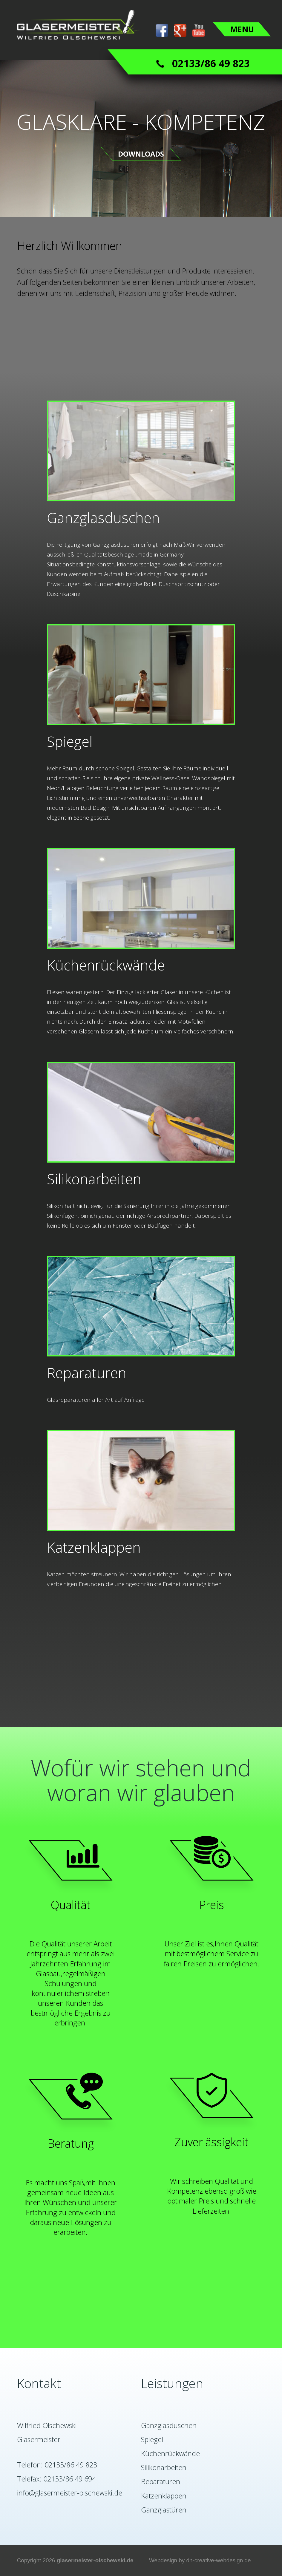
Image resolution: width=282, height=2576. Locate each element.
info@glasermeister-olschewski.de (69, 2493)
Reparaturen (160, 2481)
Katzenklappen (163, 2496)
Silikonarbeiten (163, 2467)
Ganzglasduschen (169, 2425)
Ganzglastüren (163, 2510)
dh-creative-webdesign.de (218, 2560)
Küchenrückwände (170, 2453)
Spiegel (152, 2439)
